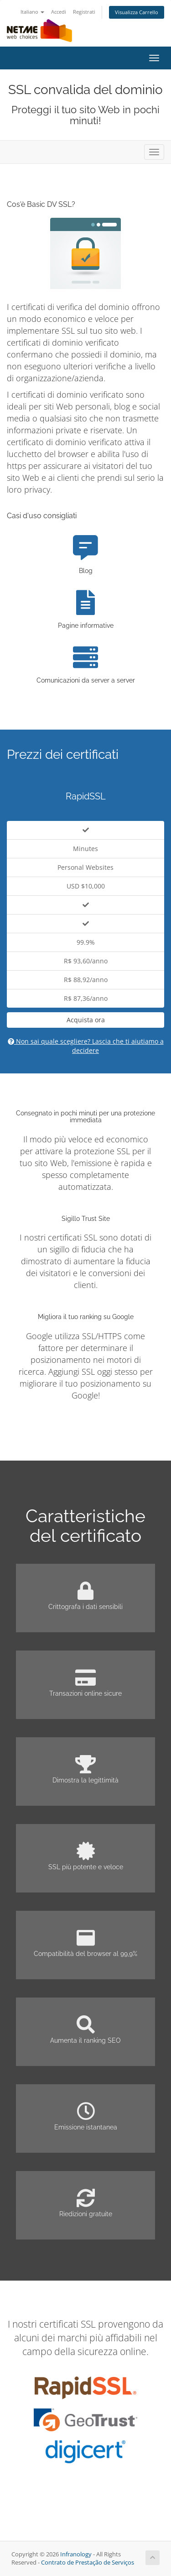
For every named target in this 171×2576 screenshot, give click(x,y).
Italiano (32, 11)
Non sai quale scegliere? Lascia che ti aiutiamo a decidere (86, 1046)
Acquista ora (86, 1019)
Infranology (76, 2554)
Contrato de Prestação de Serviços (87, 2562)
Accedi (58, 11)
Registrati (84, 11)
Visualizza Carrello (136, 12)
